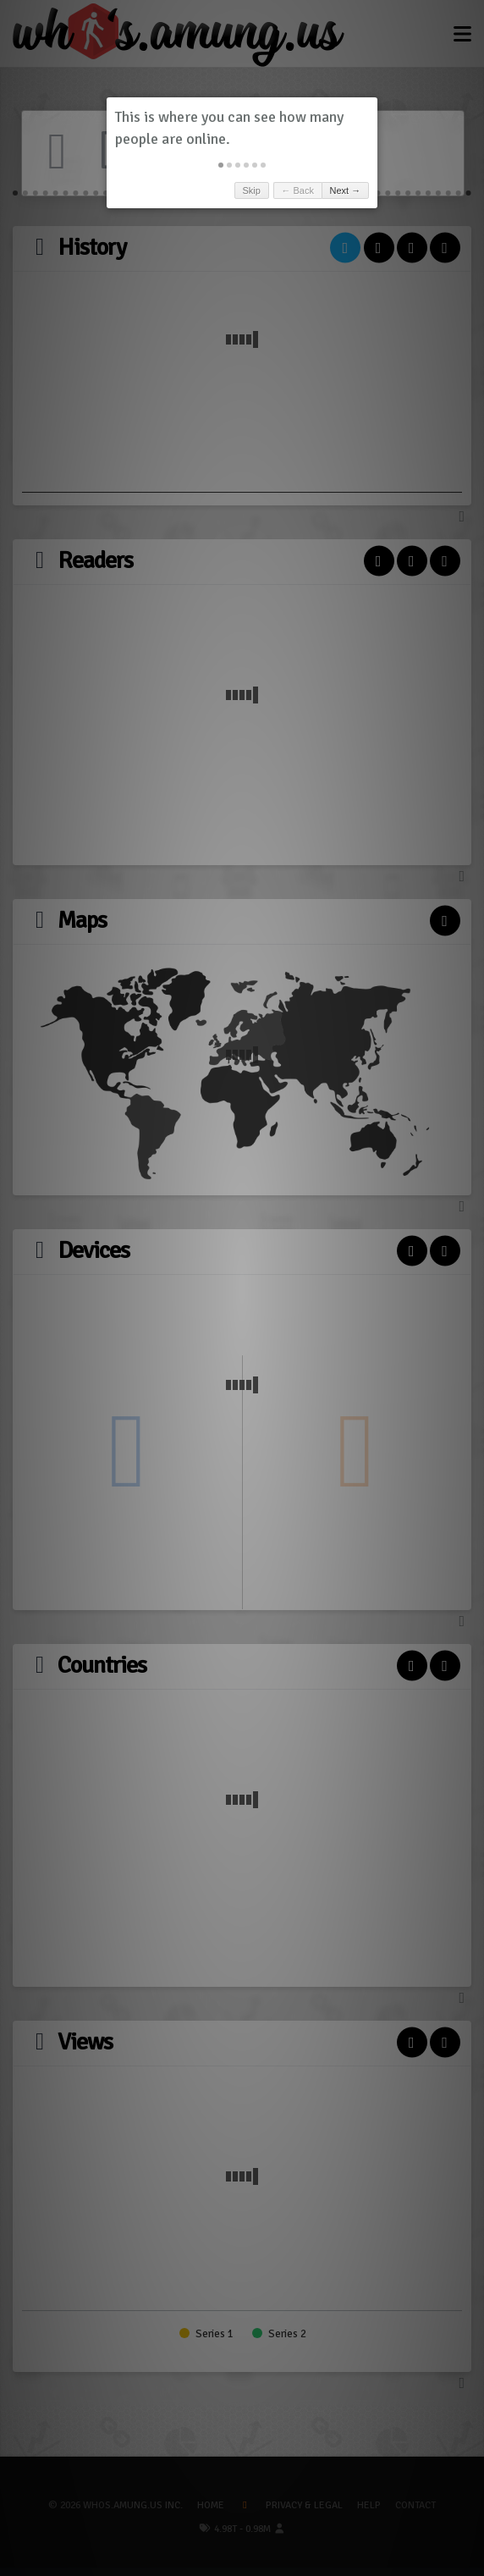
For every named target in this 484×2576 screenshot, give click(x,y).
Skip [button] (251, 190)
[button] (220, 165)
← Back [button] (297, 190)
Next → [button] (345, 190)
